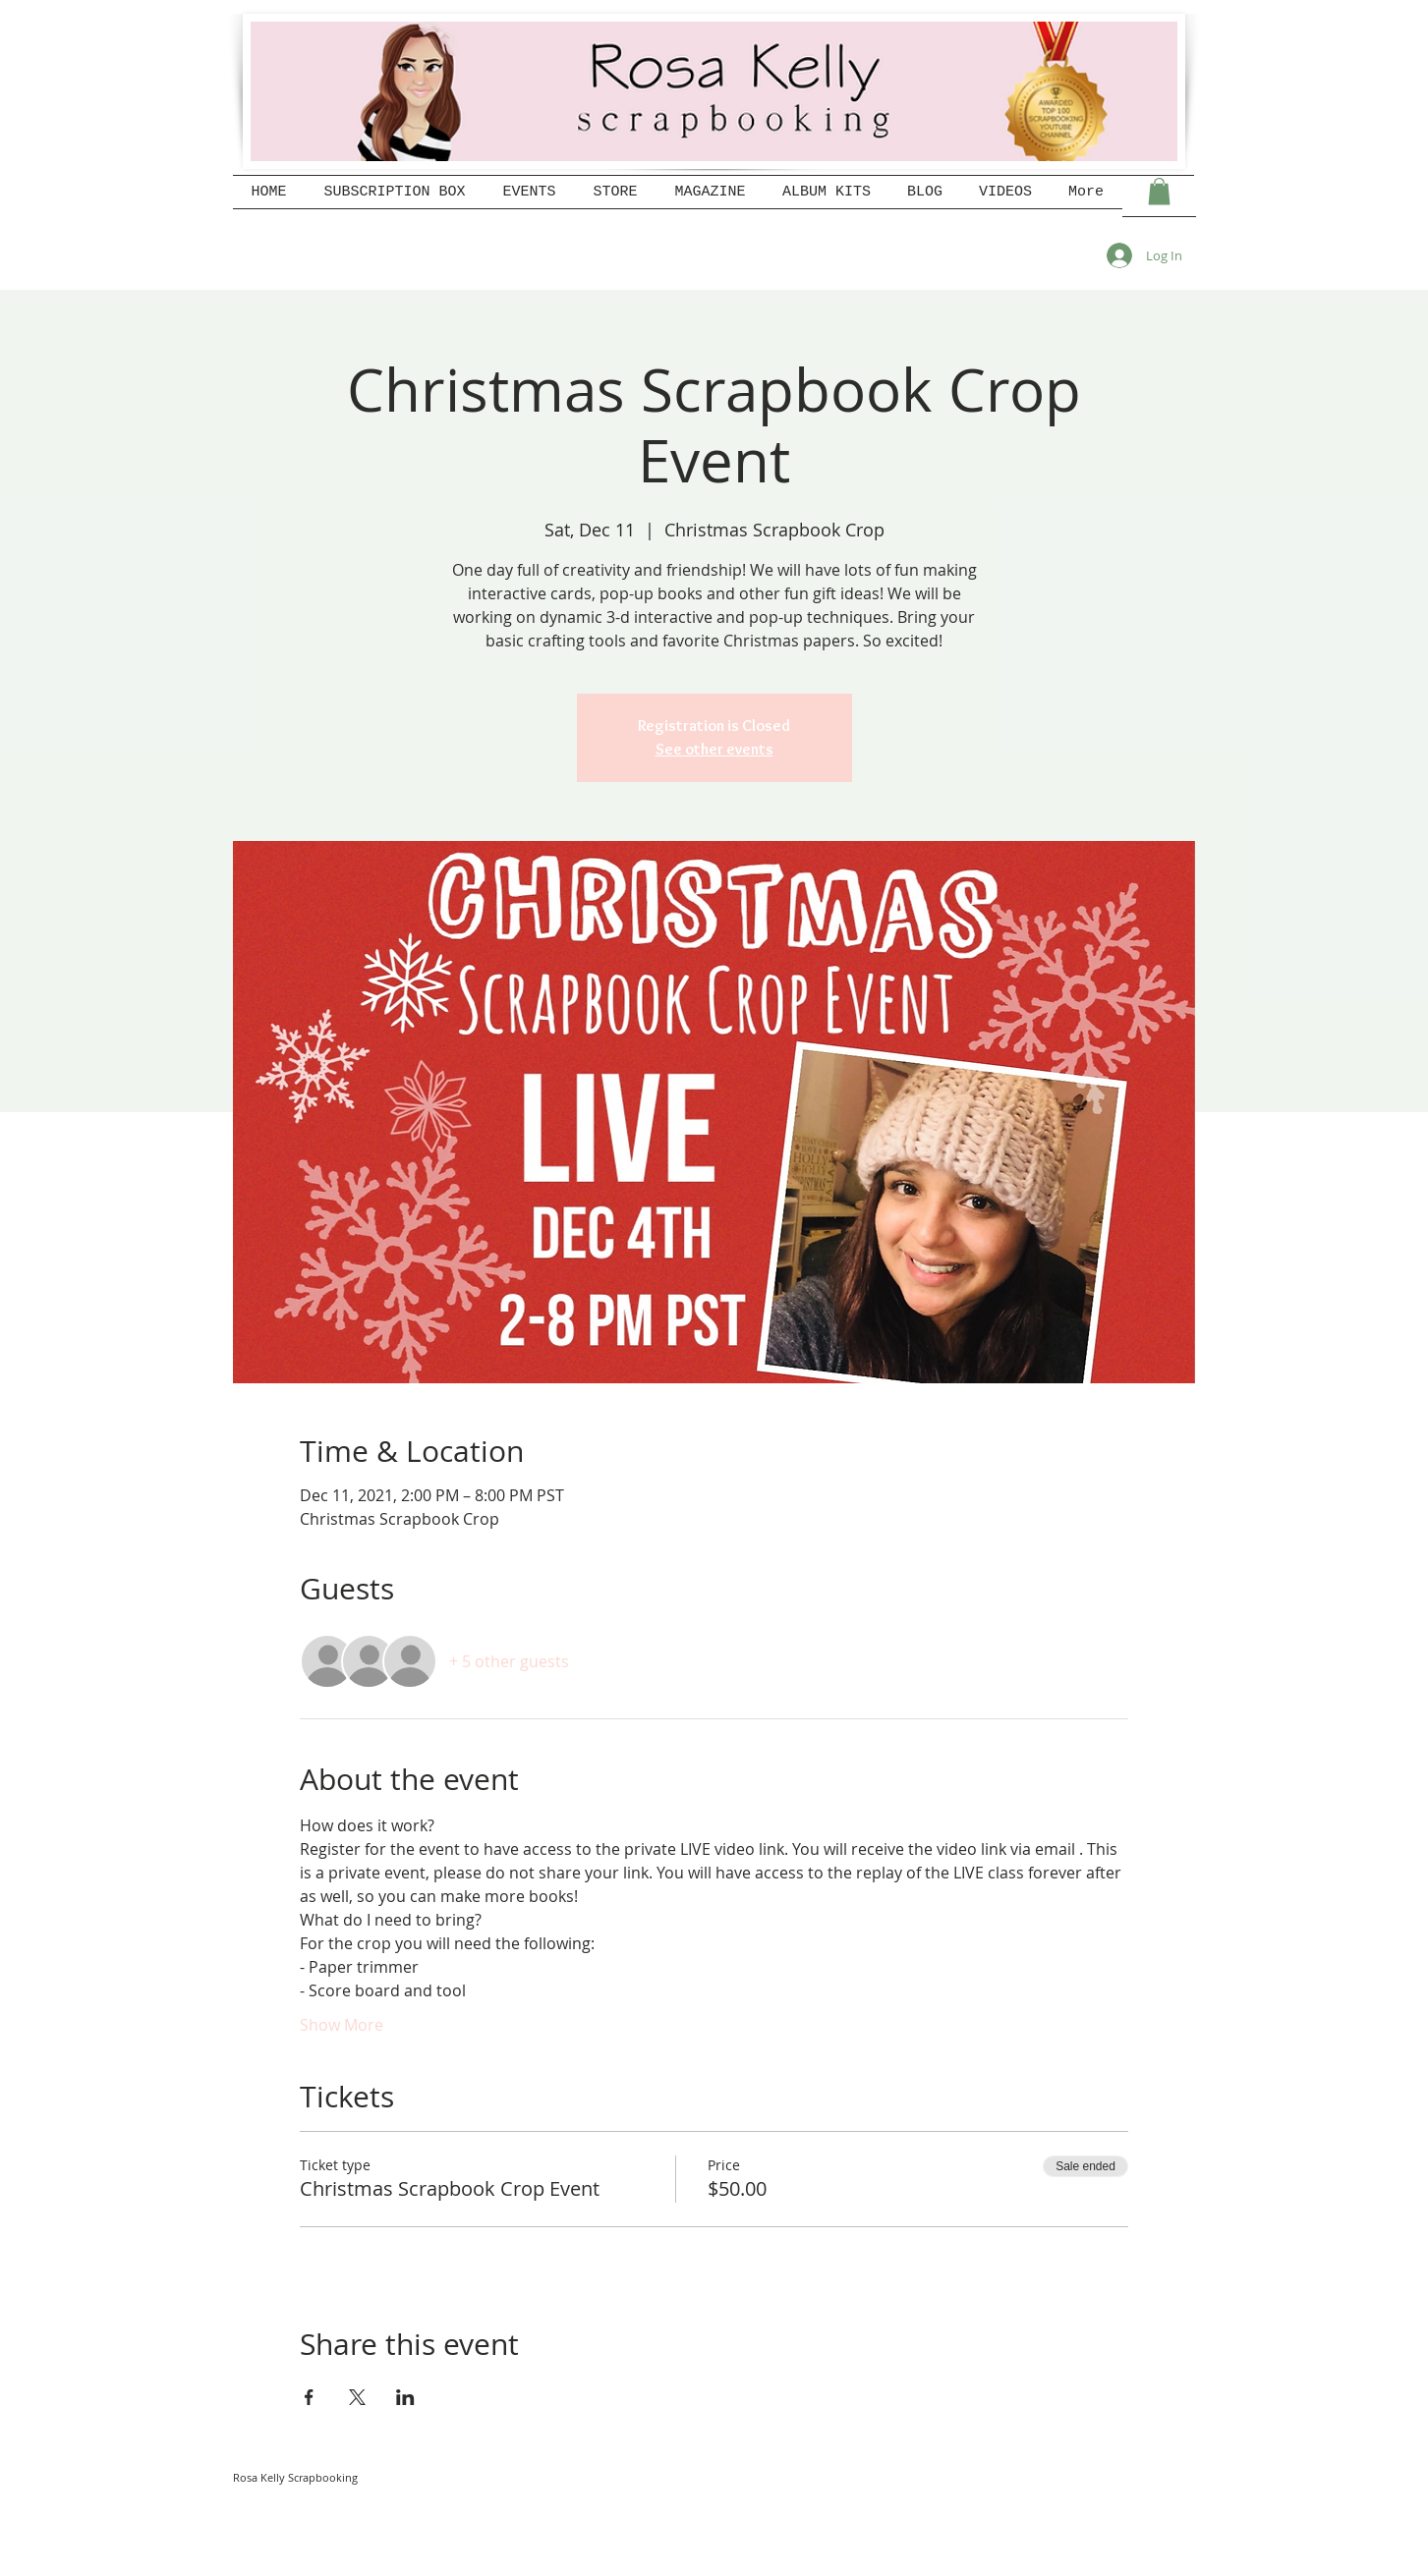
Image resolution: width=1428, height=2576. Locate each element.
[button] (1159, 191)
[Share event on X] (357, 2397)
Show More (341, 2025)
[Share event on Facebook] (309, 2397)
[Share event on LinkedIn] (405, 2397)
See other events (714, 749)
